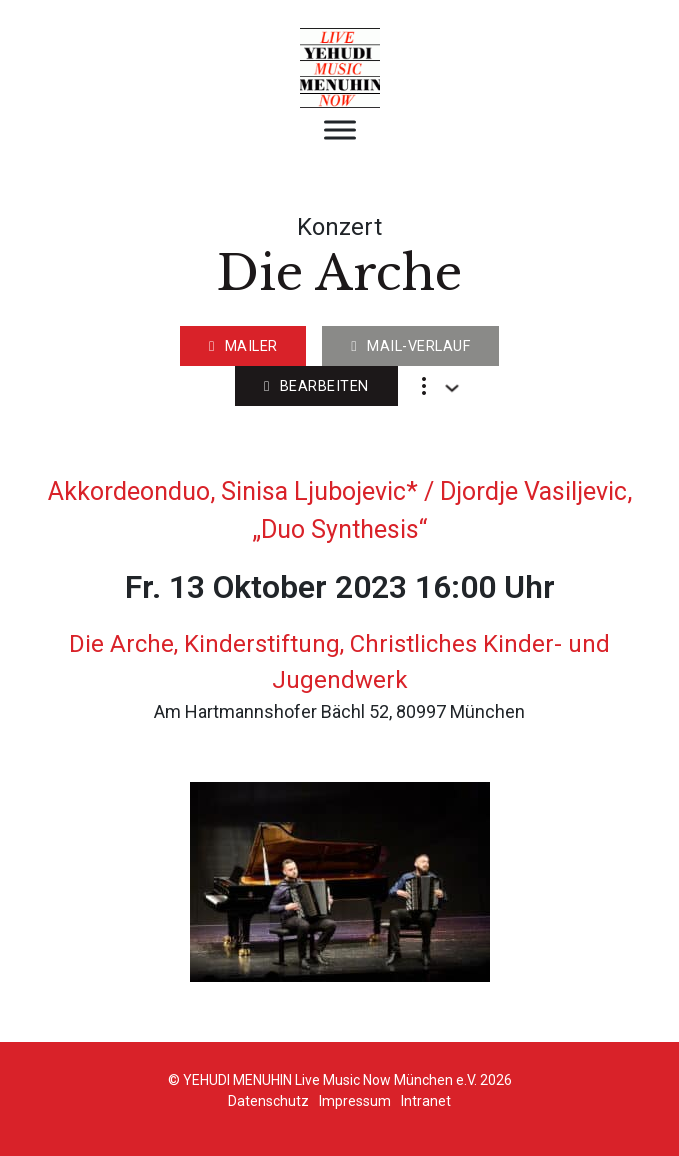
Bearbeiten (316, 386)
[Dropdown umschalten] (452, 388)
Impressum (355, 1101)
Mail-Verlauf (410, 346)
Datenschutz (268, 1101)
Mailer (243, 346)
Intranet (426, 1101)
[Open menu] (340, 130)
